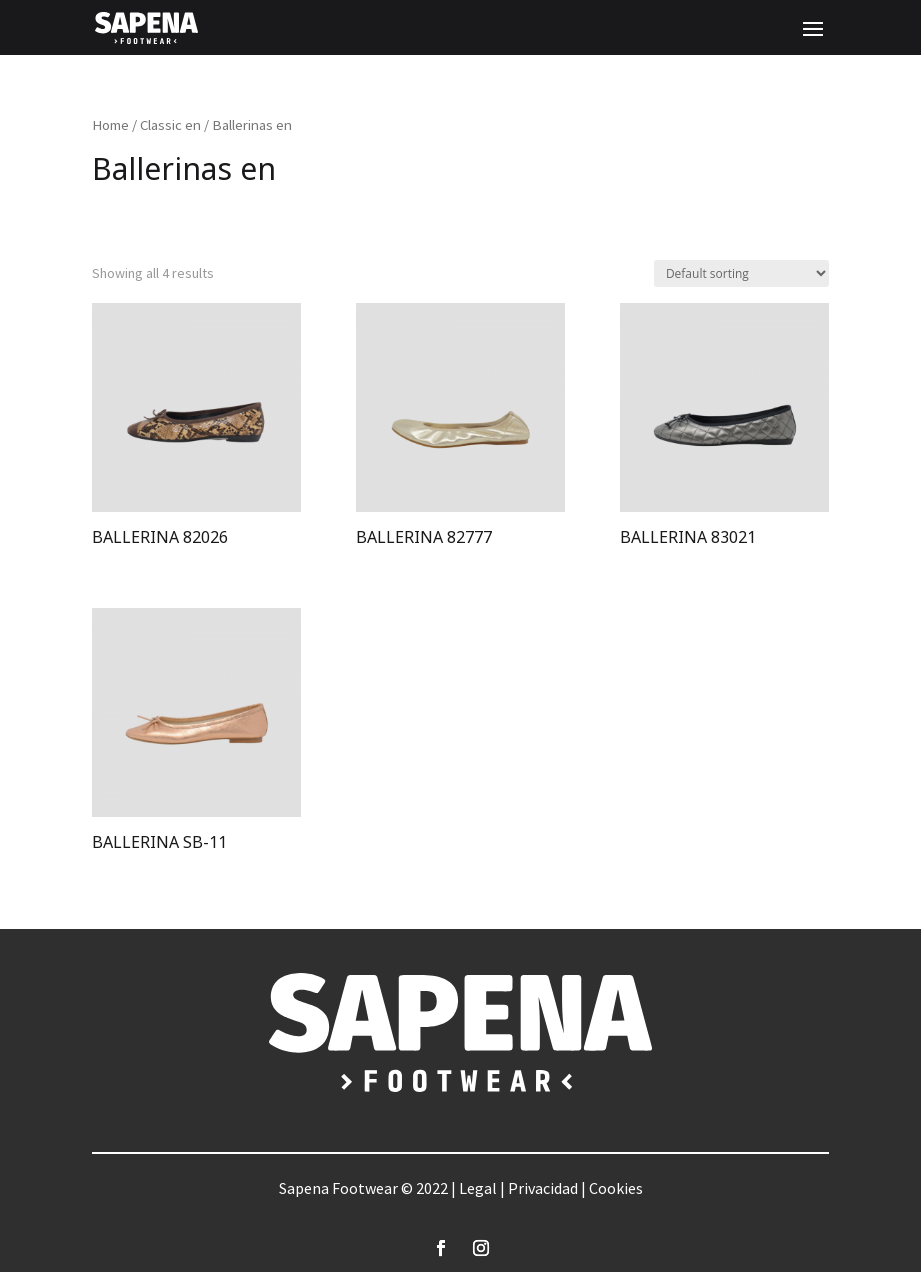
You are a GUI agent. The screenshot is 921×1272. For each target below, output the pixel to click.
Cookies (616, 1188)
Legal (478, 1188)
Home (110, 125)
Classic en (170, 125)
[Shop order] (741, 273)
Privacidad (543, 1188)
